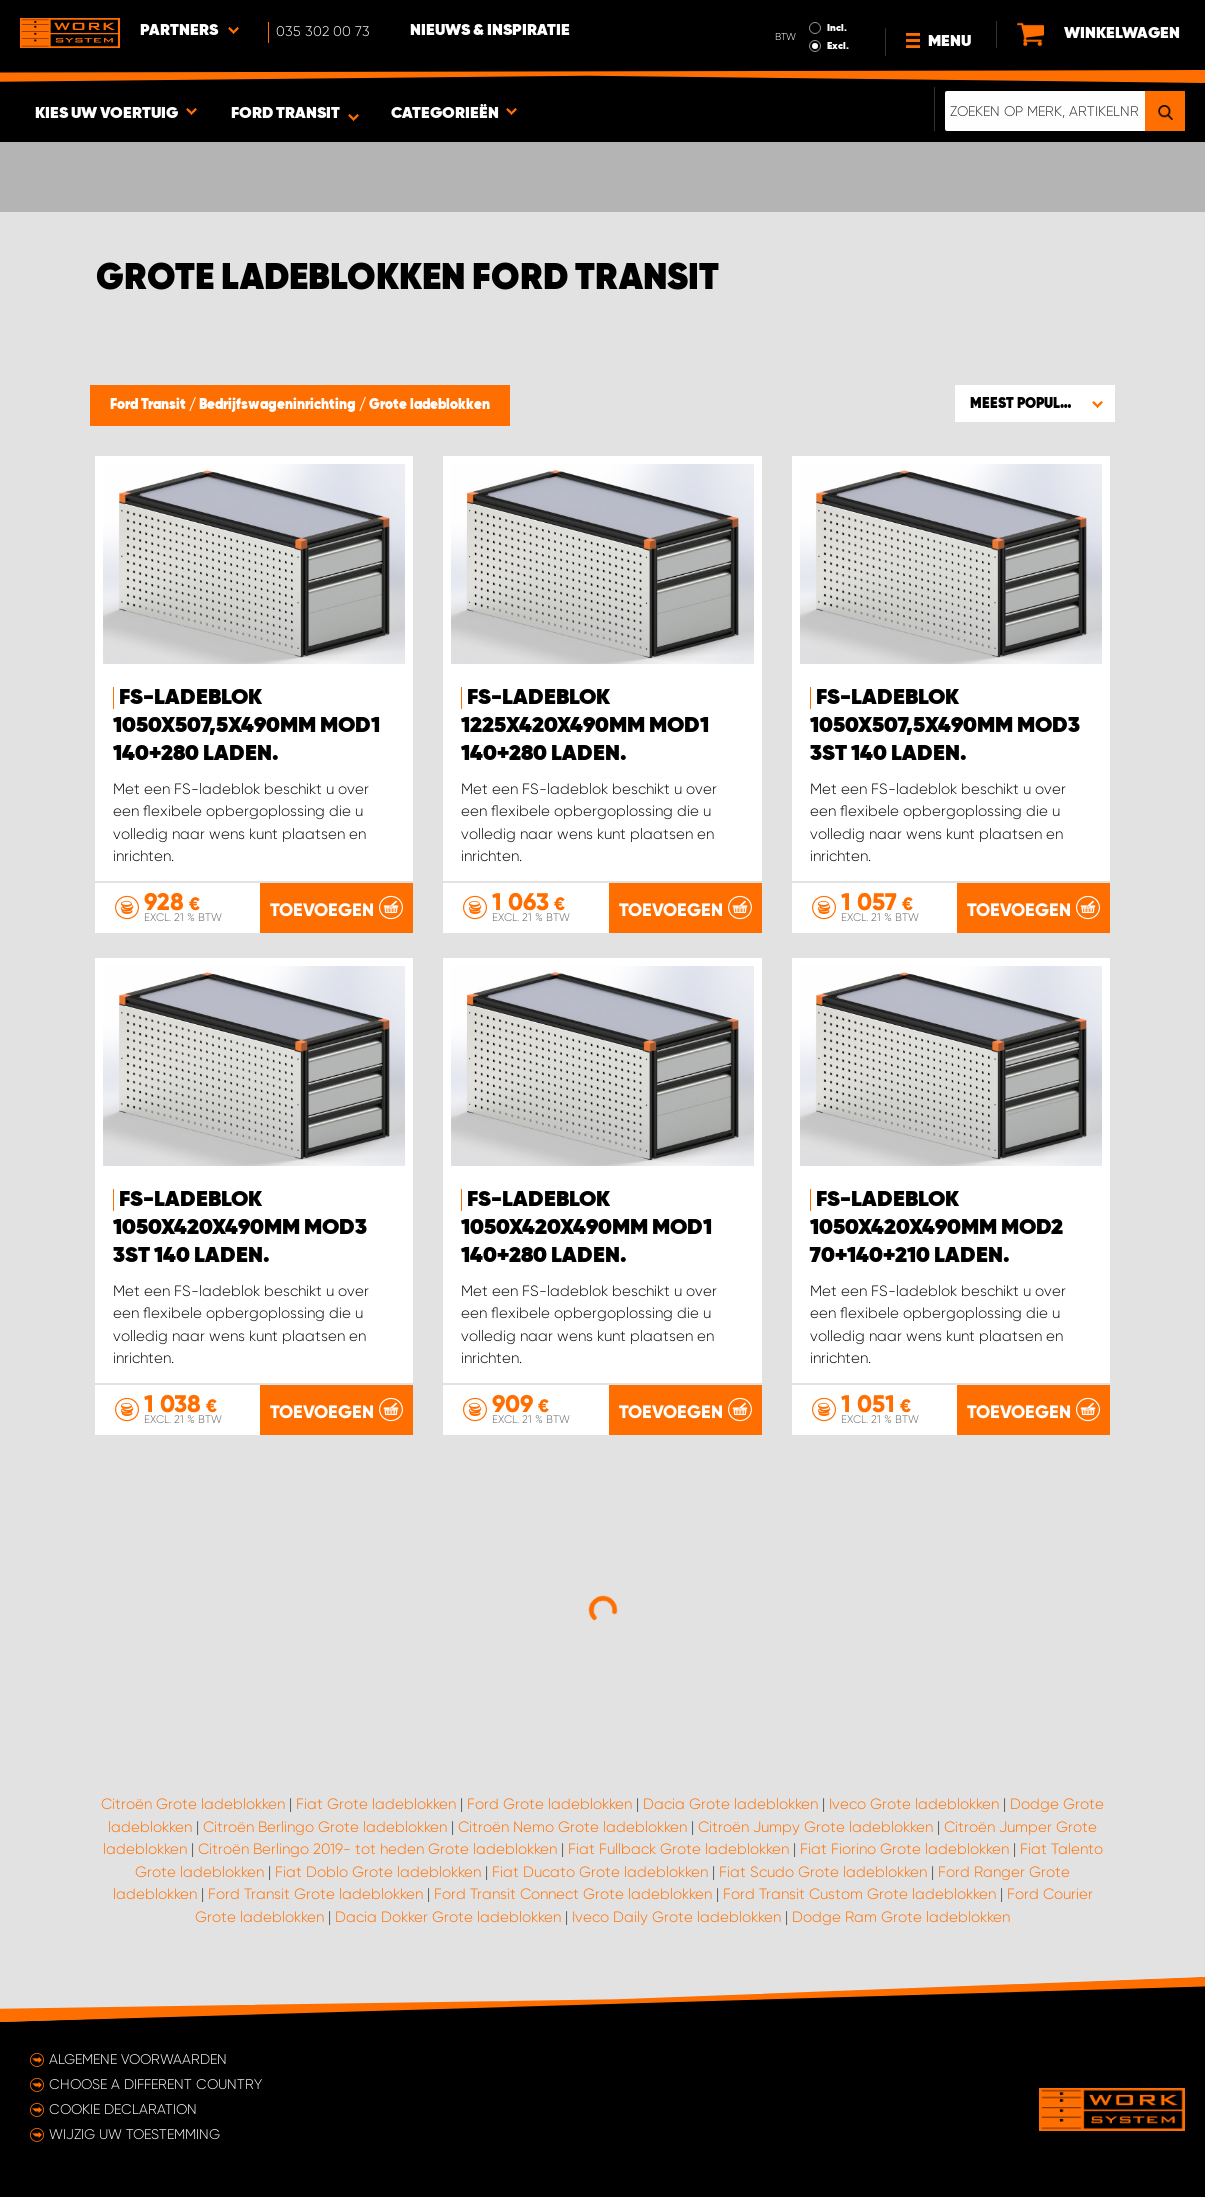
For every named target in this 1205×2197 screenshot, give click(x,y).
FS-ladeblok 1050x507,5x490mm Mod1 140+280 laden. (246, 726)
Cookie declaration (123, 2109)
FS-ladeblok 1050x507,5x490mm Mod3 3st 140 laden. (945, 726)
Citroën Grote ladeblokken (193, 1804)
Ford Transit (149, 405)
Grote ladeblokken (429, 405)
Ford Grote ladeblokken (549, 1804)
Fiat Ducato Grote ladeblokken (600, 1872)
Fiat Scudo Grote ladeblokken (823, 1872)
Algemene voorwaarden (138, 2059)
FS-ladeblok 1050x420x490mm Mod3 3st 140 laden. (240, 1228)
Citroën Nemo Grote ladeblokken (572, 1827)
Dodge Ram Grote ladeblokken (901, 1917)
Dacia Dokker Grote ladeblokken (448, 1917)
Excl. (838, 46)
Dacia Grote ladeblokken (730, 1804)
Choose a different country (155, 2084)
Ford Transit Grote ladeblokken (315, 1894)
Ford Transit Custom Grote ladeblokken (859, 1894)
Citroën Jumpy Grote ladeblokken (815, 1827)
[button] (1035, 403)
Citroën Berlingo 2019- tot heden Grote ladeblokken (377, 1849)
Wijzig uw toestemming (134, 2134)
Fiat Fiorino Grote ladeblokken (904, 1849)
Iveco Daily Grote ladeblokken (676, 1917)
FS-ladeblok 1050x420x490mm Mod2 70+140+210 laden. (936, 1228)
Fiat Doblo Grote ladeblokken (378, 1872)
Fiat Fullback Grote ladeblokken (678, 1849)
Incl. (837, 28)
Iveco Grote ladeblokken (914, 1804)
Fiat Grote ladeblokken (376, 1804)
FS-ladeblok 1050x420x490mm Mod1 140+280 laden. (586, 1228)
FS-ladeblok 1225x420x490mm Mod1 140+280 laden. (585, 726)
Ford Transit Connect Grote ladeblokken (573, 1894)
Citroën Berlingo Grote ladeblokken (325, 1827)
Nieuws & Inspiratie (490, 31)
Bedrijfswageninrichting (279, 405)
